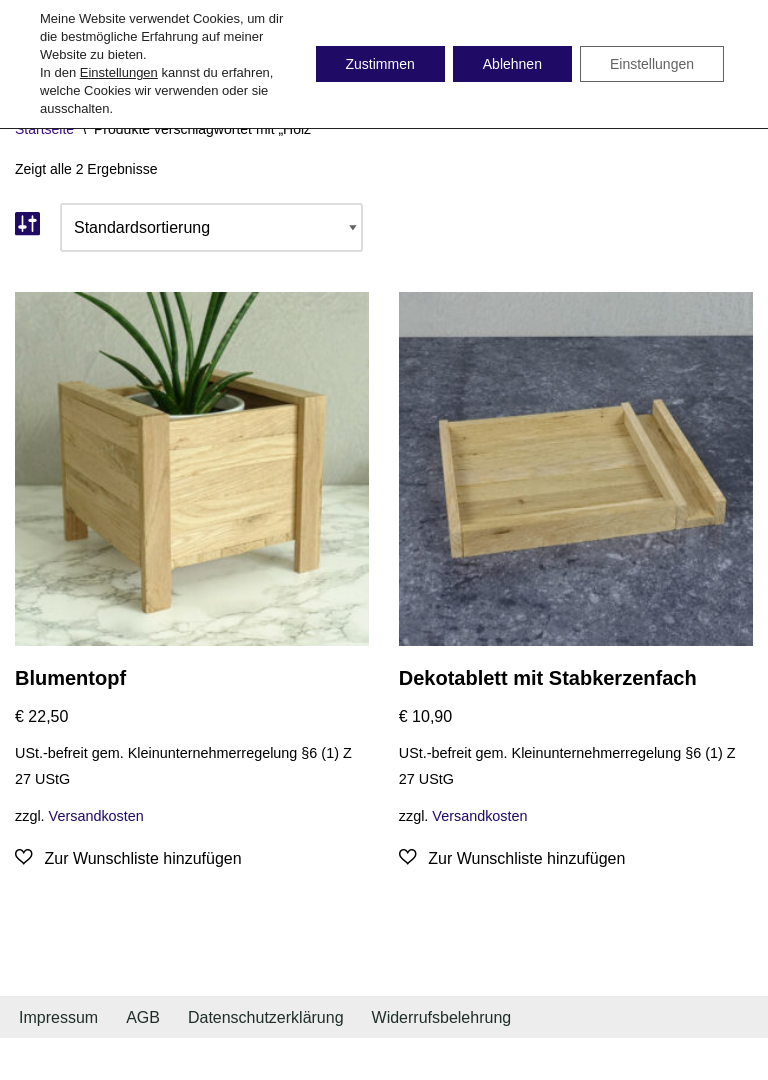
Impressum (58, 1017)
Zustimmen (380, 64)
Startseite (44, 129)
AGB (143, 1017)
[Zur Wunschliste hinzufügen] (128, 858)
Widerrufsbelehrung (442, 1017)
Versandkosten (96, 816)
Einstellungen (119, 72)
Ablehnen (512, 64)
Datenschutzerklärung (266, 1017)
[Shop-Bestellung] (211, 228)
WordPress (216, 1058)
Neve (33, 1058)
